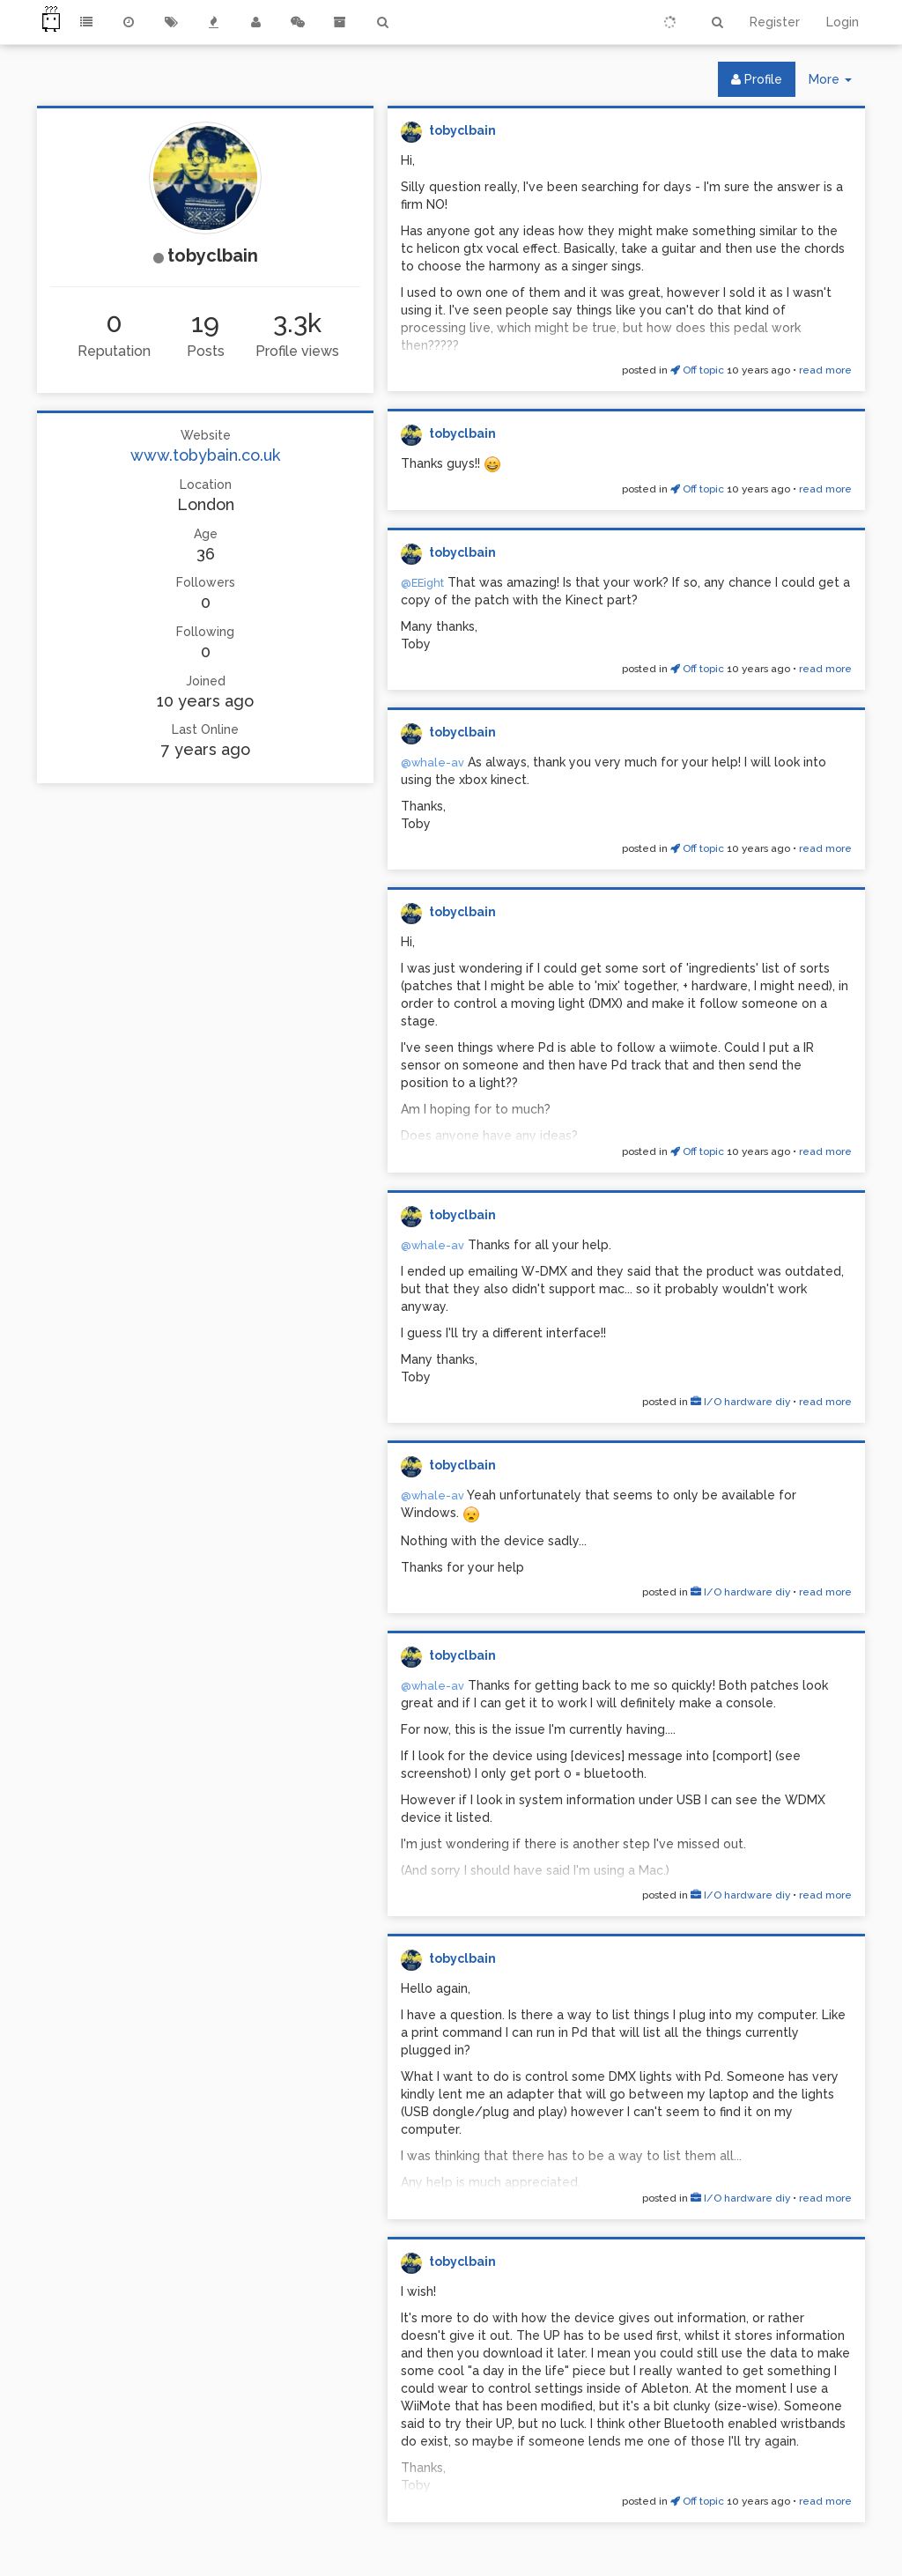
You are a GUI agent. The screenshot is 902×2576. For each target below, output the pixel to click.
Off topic (697, 370)
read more (825, 370)
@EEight (422, 582)
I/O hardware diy (740, 1401)
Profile (756, 79)
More (837, 83)
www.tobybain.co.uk (205, 455)
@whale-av (432, 762)
